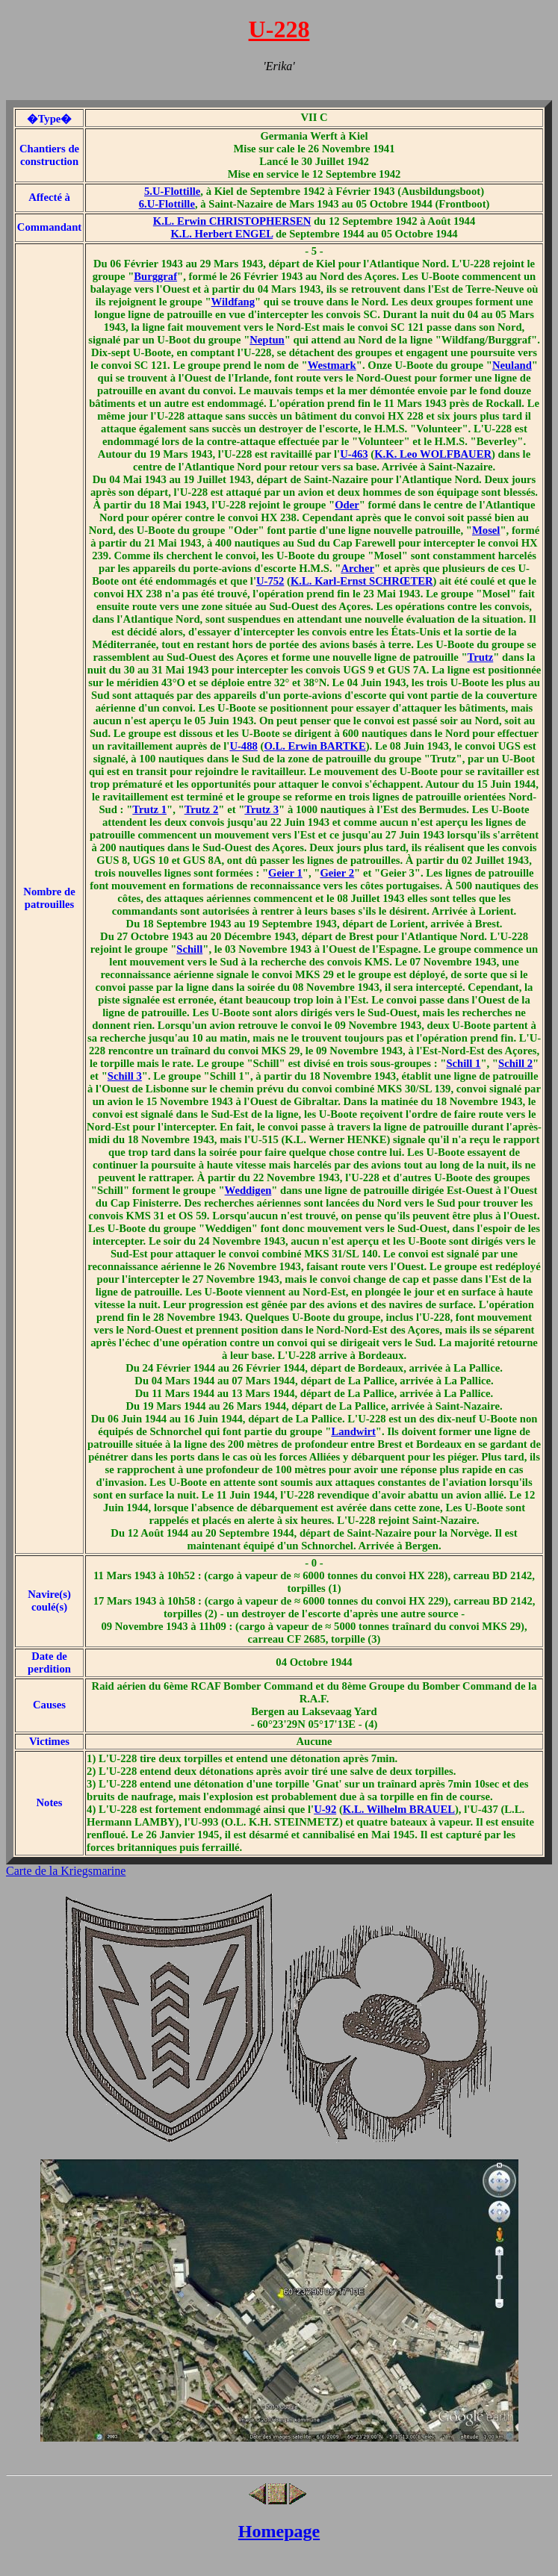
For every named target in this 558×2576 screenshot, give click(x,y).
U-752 (270, 581)
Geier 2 (337, 873)
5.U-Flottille (172, 191)
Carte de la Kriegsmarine (65, 1870)
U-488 (243, 746)
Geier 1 (285, 873)
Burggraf (155, 276)
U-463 (354, 454)
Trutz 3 (261, 809)
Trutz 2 (202, 809)
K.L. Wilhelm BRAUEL (399, 1809)
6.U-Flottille (167, 204)
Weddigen (248, 1190)
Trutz (481, 657)
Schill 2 (515, 1063)
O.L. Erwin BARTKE (314, 746)
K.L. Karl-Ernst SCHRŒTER (362, 581)
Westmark (332, 365)
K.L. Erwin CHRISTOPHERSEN (232, 221)
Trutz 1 (149, 809)
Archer (357, 568)
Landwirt (353, 1431)
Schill (189, 949)
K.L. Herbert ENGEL (221, 234)
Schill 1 (463, 1063)
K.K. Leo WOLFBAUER (433, 454)
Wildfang (233, 302)
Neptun (266, 340)
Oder (347, 505)
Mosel (486, 530)
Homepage (279, 2531)
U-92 (325, 1809)
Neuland (512, 365)
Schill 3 (125, 1076)
